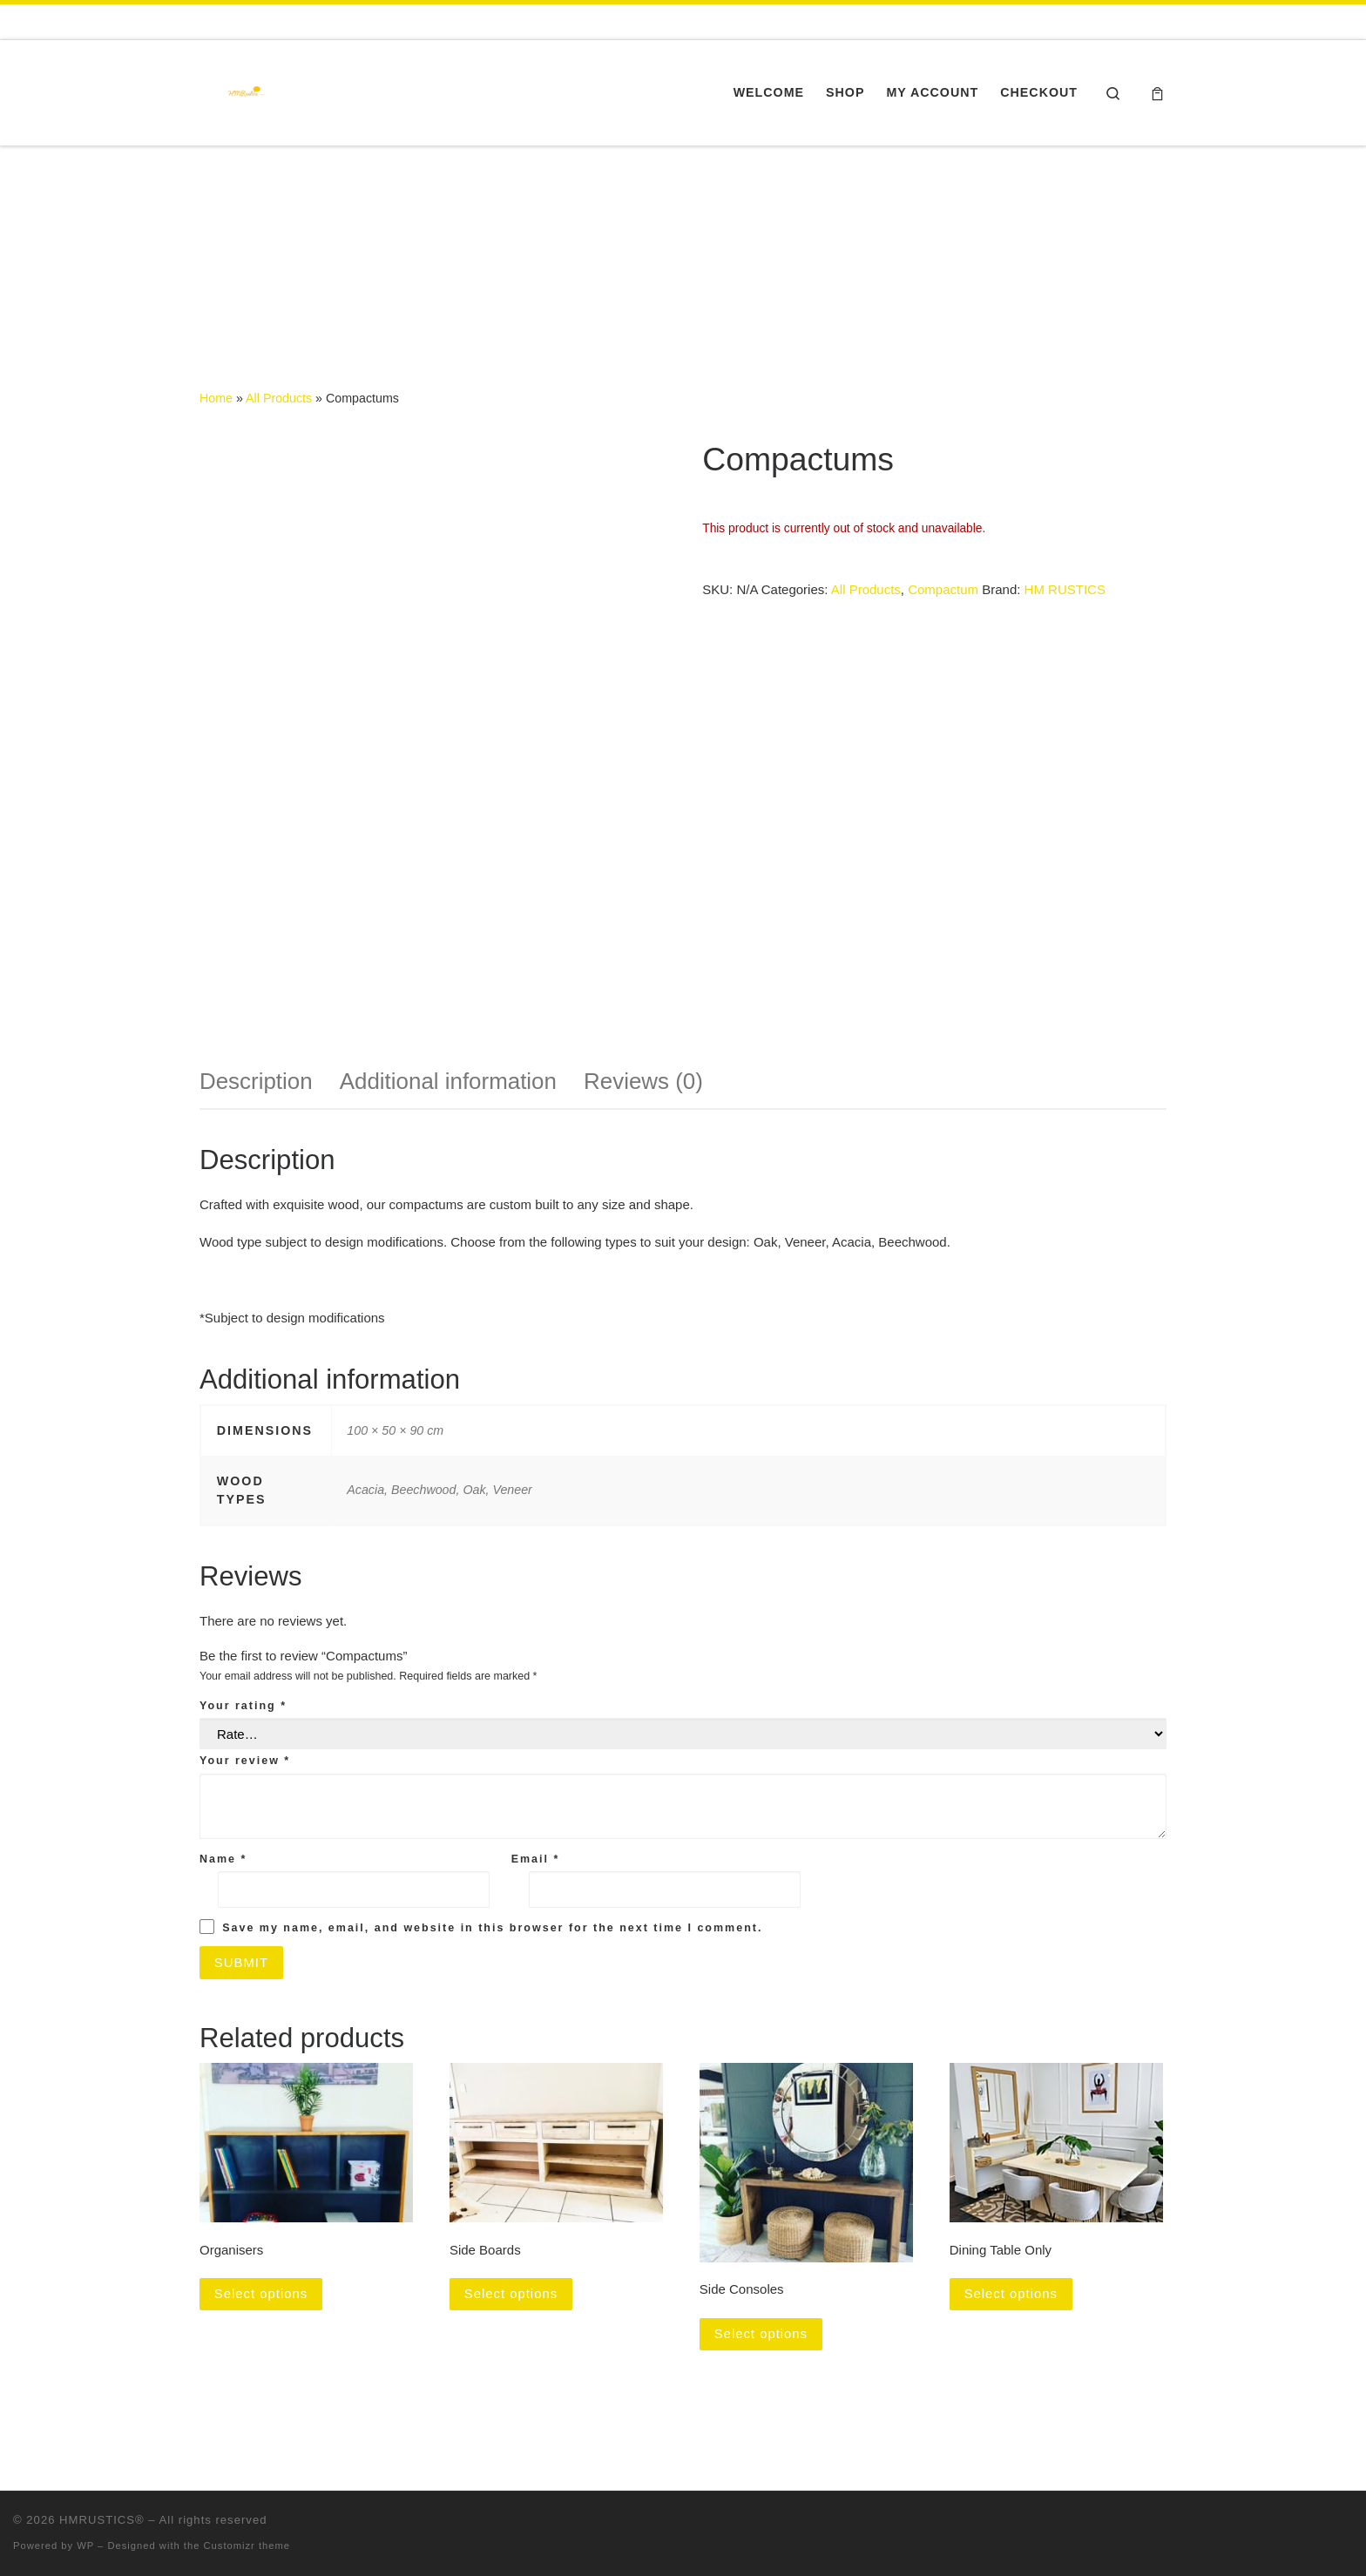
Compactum (943, 589)
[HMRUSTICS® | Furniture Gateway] (243, 90)
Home (216, 398)
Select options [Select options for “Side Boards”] (511, 2294)
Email (535, 1859)
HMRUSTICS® (102, 2520)
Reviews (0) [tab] (643, 1081)
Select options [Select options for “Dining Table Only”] (1011, 2294)
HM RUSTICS (1065, 589)
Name (223, 1859)
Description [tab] (256, 1081)
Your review (244, 1761)
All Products (279, 398)
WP (85, 2546)
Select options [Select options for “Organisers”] (261, 2294)
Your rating (243, 1706)
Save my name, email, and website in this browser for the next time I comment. (492, 1928)
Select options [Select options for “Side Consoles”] (761, 2334)
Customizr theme (247, 2546)
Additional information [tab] (448, 1081)
